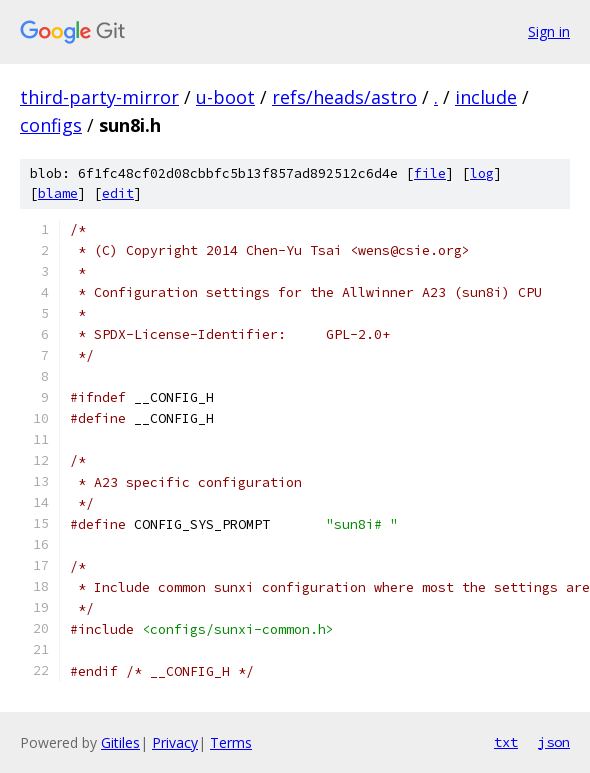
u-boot (225, 97)
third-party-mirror (99, 97)
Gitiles (120, 742)
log (482, 173)
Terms (231, 742)
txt (506, 742)
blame (58, 193)
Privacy (175, 742)
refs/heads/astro (344, 97)
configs (51, 125)
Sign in (549, 31)
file (430, 173)
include (486, 97)
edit (118, 193)
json (554, 742)
